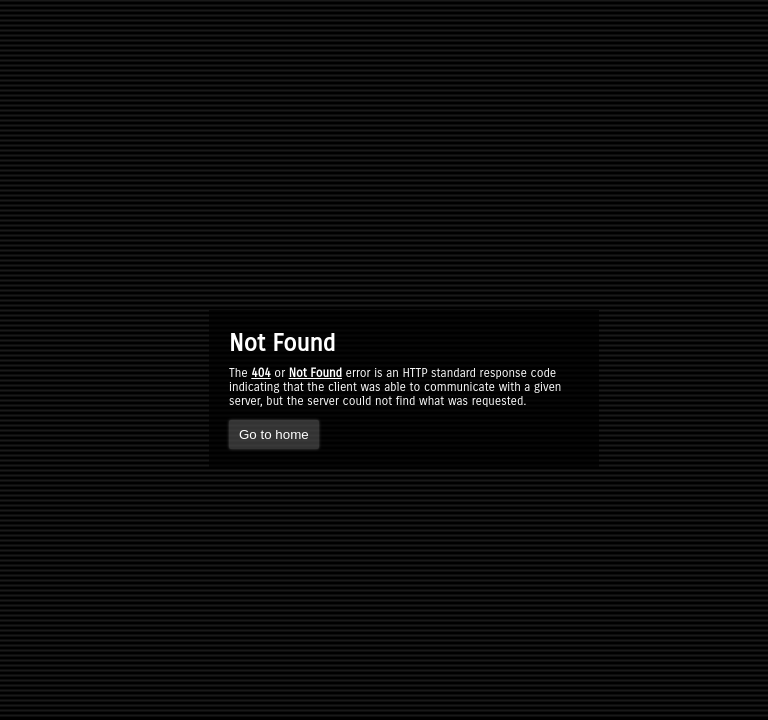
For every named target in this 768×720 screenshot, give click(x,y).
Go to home (274, 434)
